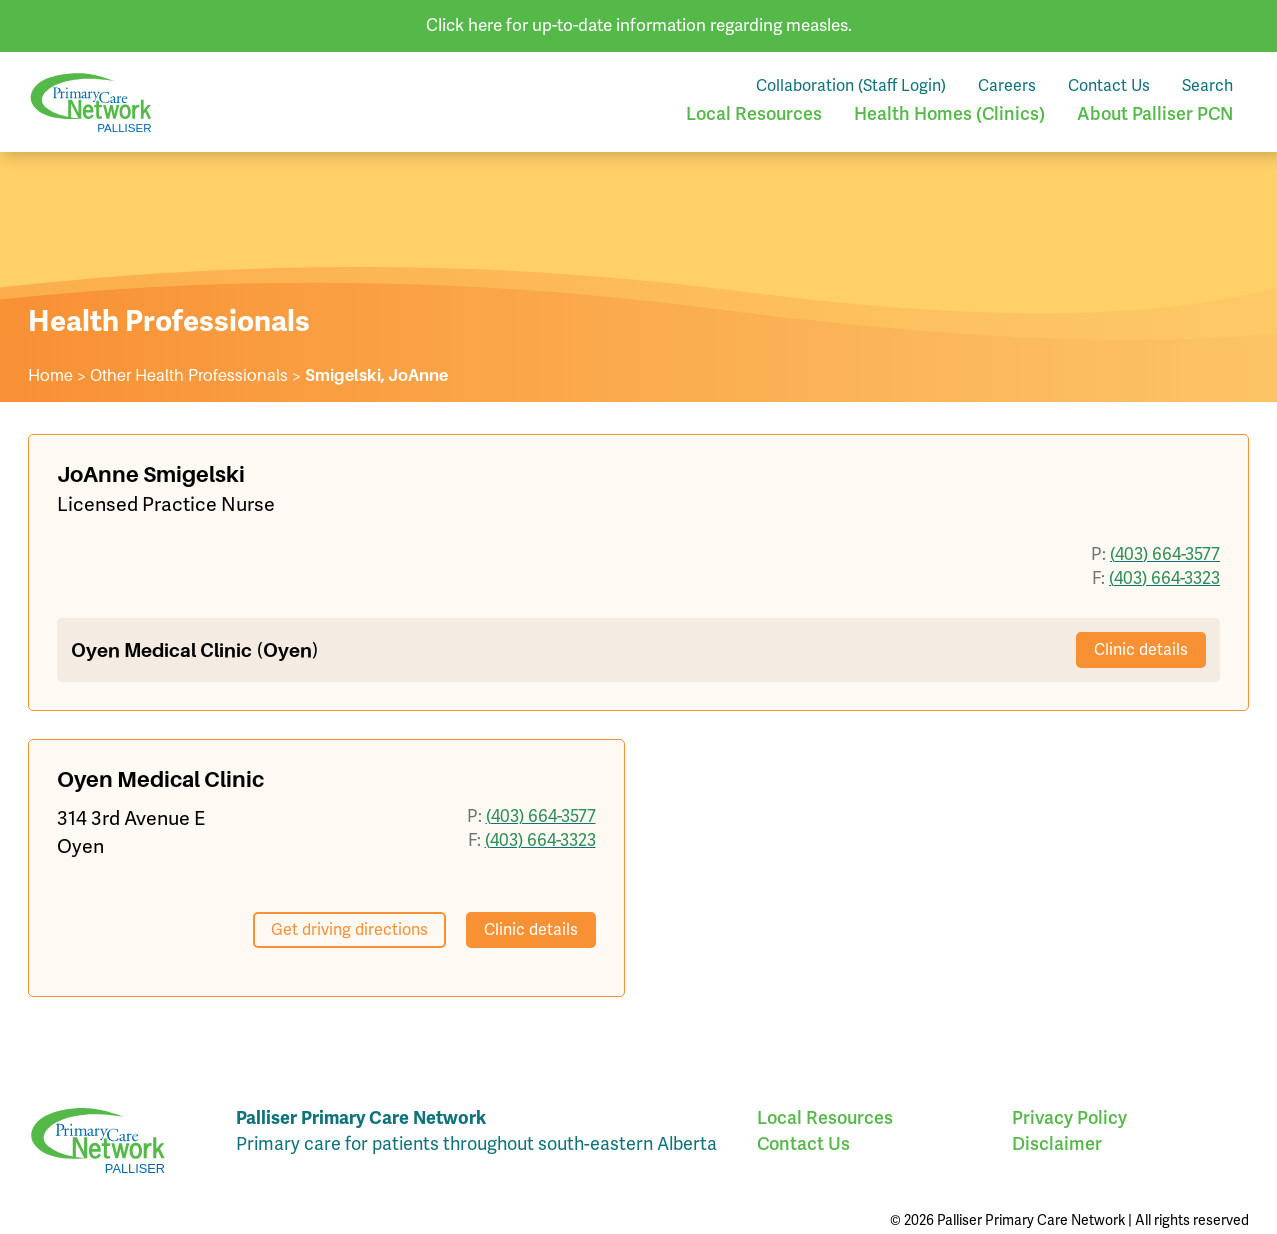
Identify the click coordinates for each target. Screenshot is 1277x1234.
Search (1207, 85)
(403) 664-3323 (1164, 578)
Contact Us (1109, 85)
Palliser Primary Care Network (91, 102)
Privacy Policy (1069, 1118)
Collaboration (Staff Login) (851, 85)
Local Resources (754, 114)
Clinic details (1141, 649)
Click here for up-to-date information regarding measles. (639, 25)
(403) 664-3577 (1165, 554)
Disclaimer (1057, 1144)
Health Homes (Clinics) (949, 114)
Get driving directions (349, 929)
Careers (1007, 85)
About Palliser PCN (1155, 114)
